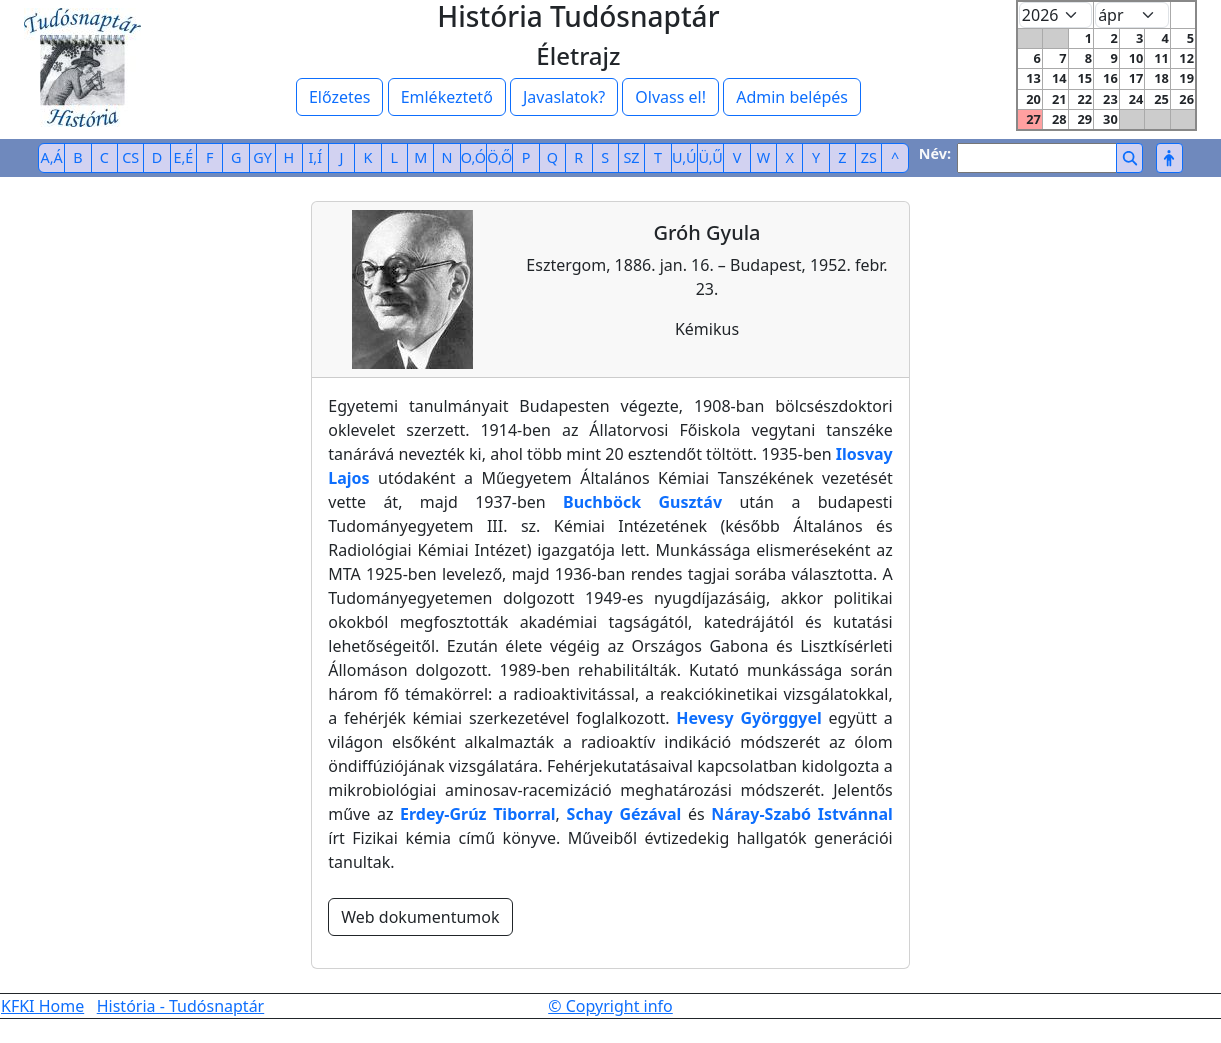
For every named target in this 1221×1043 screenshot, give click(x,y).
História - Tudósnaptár (181, 1006)
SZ (631, 157)
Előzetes (340, 97)
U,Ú (684, 157)
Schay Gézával (624, 814)
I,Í (315, 157)
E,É (184, 157)
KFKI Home (42, 1006)
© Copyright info (610, 1006)
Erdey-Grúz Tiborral (478, 814)
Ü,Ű (710, 157)
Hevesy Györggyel (748, 718)
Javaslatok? (564, 97)
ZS (869, 157)
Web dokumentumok (420, 917)
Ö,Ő (499, 157)
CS (130, 157)
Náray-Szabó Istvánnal (801, 814)
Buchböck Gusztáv (642, 502)
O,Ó (473, 157)
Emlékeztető (447, 97)
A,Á (52, 157)
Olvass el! (670, 97)
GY (262, 157)
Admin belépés (792, 97)
